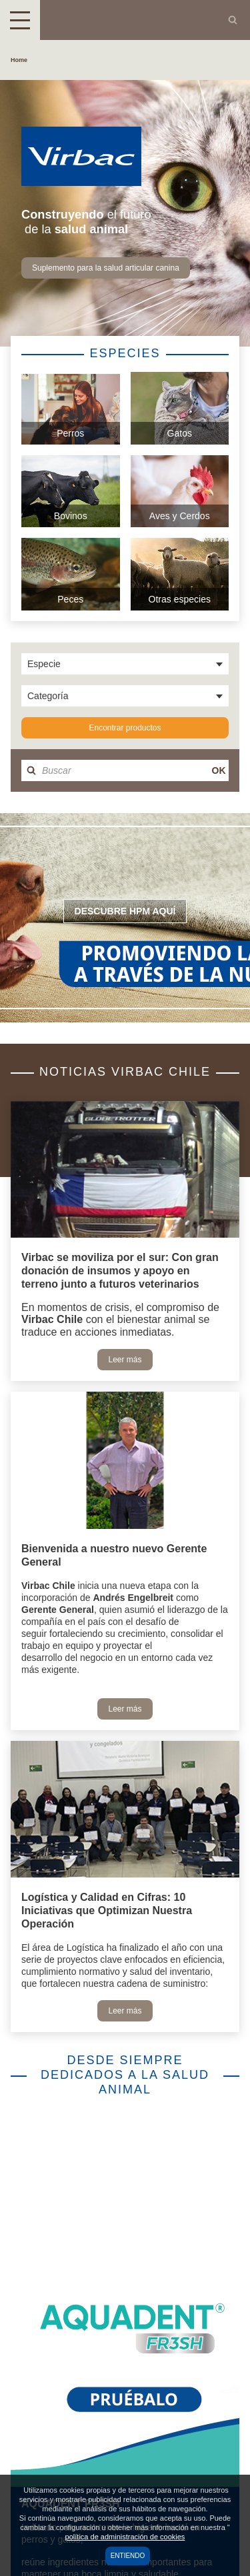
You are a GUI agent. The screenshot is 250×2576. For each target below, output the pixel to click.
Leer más (124, 1359)
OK (219, 770)
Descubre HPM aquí (125, 911)
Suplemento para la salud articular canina (105, 268)
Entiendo (128, 2555)
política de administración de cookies (125, 2537)
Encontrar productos (125, 727)
